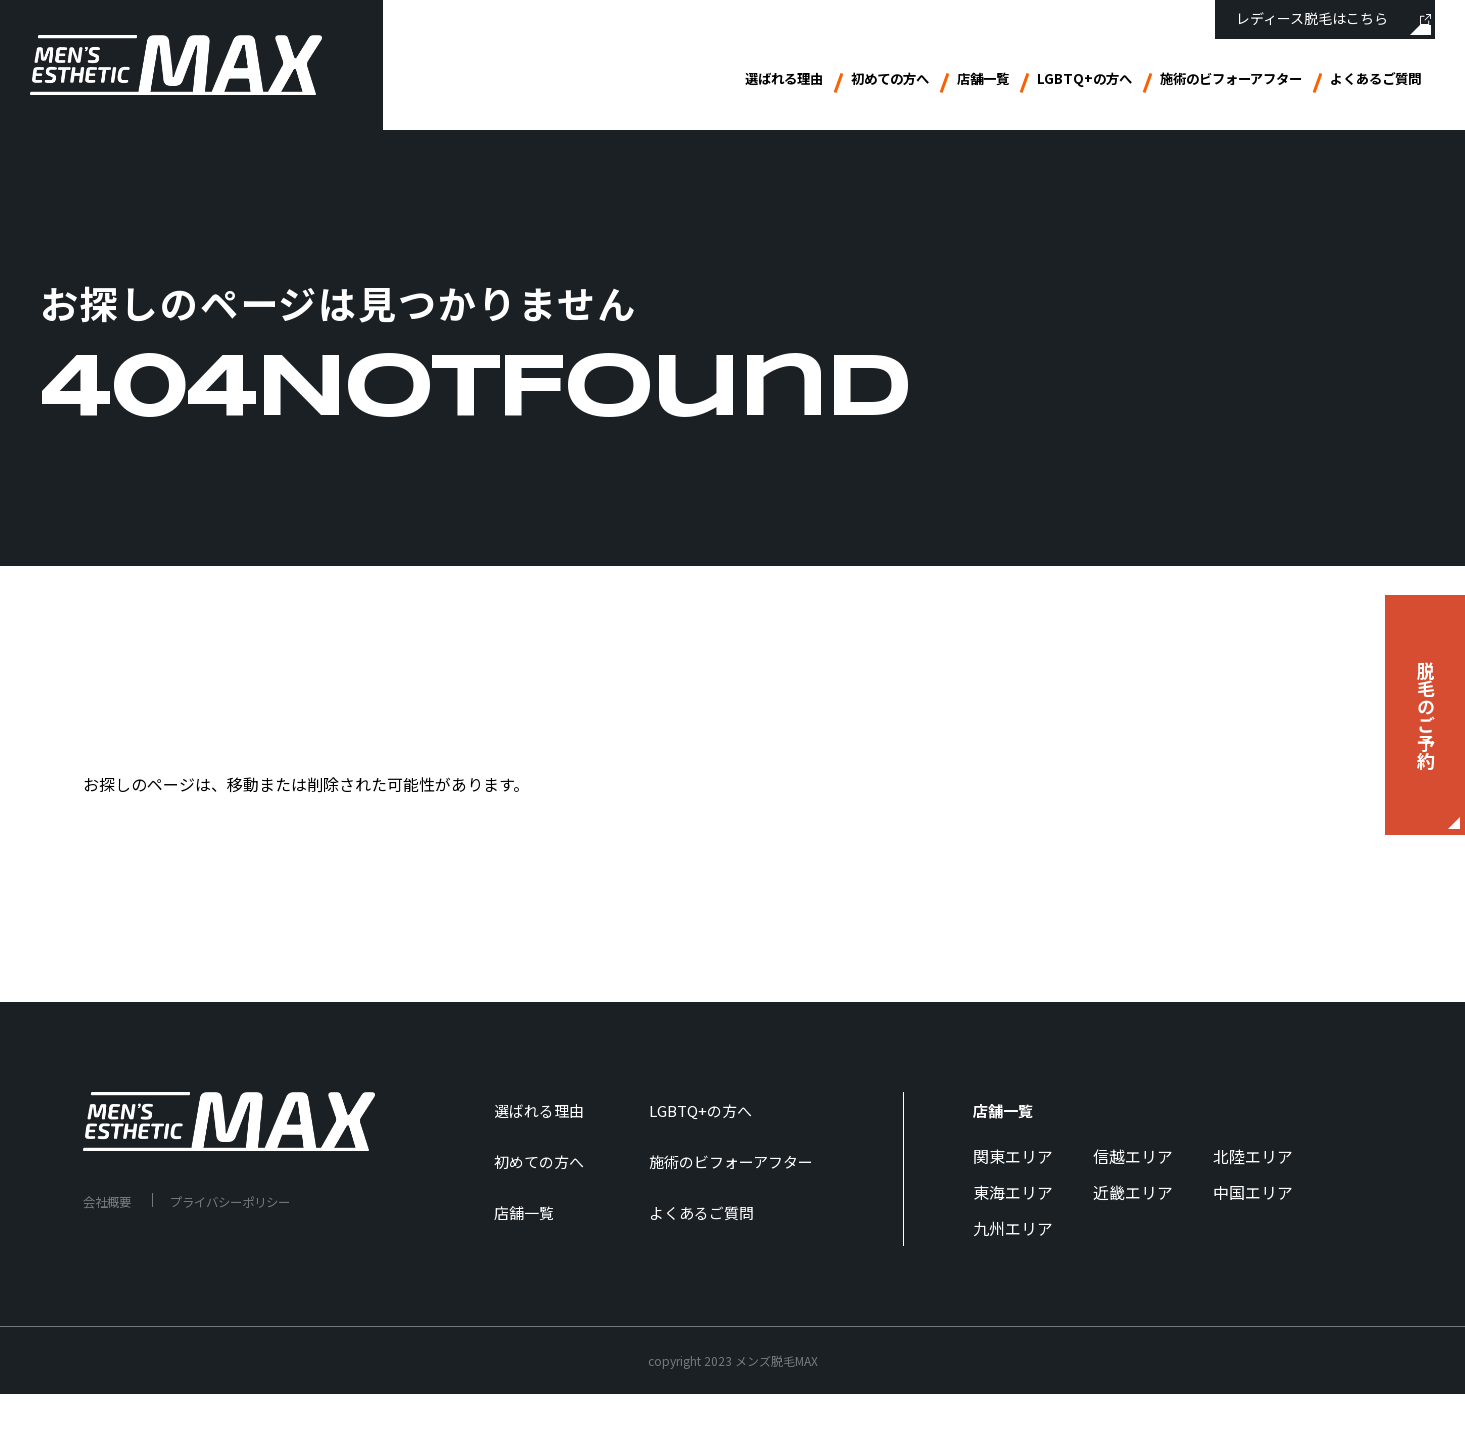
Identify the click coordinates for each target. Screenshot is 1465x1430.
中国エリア (1253, 1192)
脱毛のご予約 (1426, 715)
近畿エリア (1133, 1192)
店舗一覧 (909, 82)
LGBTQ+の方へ (1023, 82)
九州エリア (1013, 1228)
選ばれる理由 (677, 82)
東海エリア (1013, 1192)
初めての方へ (801, 82)
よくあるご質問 (1365, 82)
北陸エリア (1253, 1156)
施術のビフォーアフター (1193, 82)
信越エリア (1133, 1156)
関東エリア (1013, 1156)
